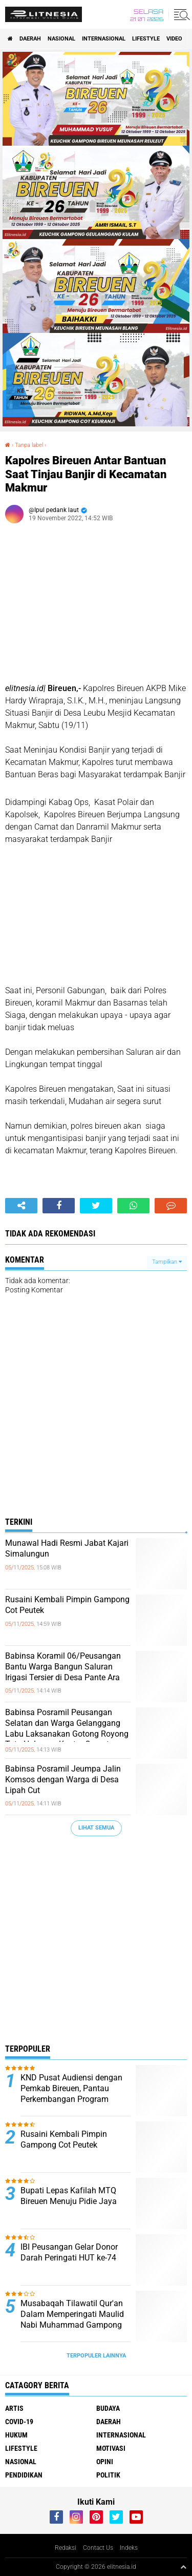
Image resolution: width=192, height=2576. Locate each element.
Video (174, 38)
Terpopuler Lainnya (96, 2355)
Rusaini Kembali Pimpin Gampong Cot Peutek (67, 1605)
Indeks (129, 2547)
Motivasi (110, 2448)
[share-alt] (21, 1205)
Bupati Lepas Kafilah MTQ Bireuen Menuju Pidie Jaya (68, 2196)
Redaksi (65, 2547)
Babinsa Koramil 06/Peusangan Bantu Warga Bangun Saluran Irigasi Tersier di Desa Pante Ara (63, 1666)
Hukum (16, 2435)
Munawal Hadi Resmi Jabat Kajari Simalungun (67, 1548)
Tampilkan (167, 1261)
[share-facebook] (58, 1205)
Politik (108, 2475)
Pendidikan (23, 2475)
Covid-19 (19, 2421)
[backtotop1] (183, 2566)
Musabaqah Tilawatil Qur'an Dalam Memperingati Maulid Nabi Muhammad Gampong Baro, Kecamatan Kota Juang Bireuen (73, 2324)
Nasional (61, 38)
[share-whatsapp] (133, 1205)
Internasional (103, 38)
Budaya (108, 2408)
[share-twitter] (96, 1205)
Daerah (30, 38)
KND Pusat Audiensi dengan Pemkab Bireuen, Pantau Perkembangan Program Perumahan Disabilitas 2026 (71, 2093)
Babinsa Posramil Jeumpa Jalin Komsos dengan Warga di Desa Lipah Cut (63, 1779)
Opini (104, 2461)
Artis (14, 2408)
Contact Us (98, 2547)
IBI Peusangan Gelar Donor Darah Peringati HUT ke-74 (69, 2252)
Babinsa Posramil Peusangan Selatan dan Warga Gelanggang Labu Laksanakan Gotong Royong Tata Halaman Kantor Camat (67, 1728)
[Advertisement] (96, 1942)
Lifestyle (146, 38)
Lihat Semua (96, 1827)
